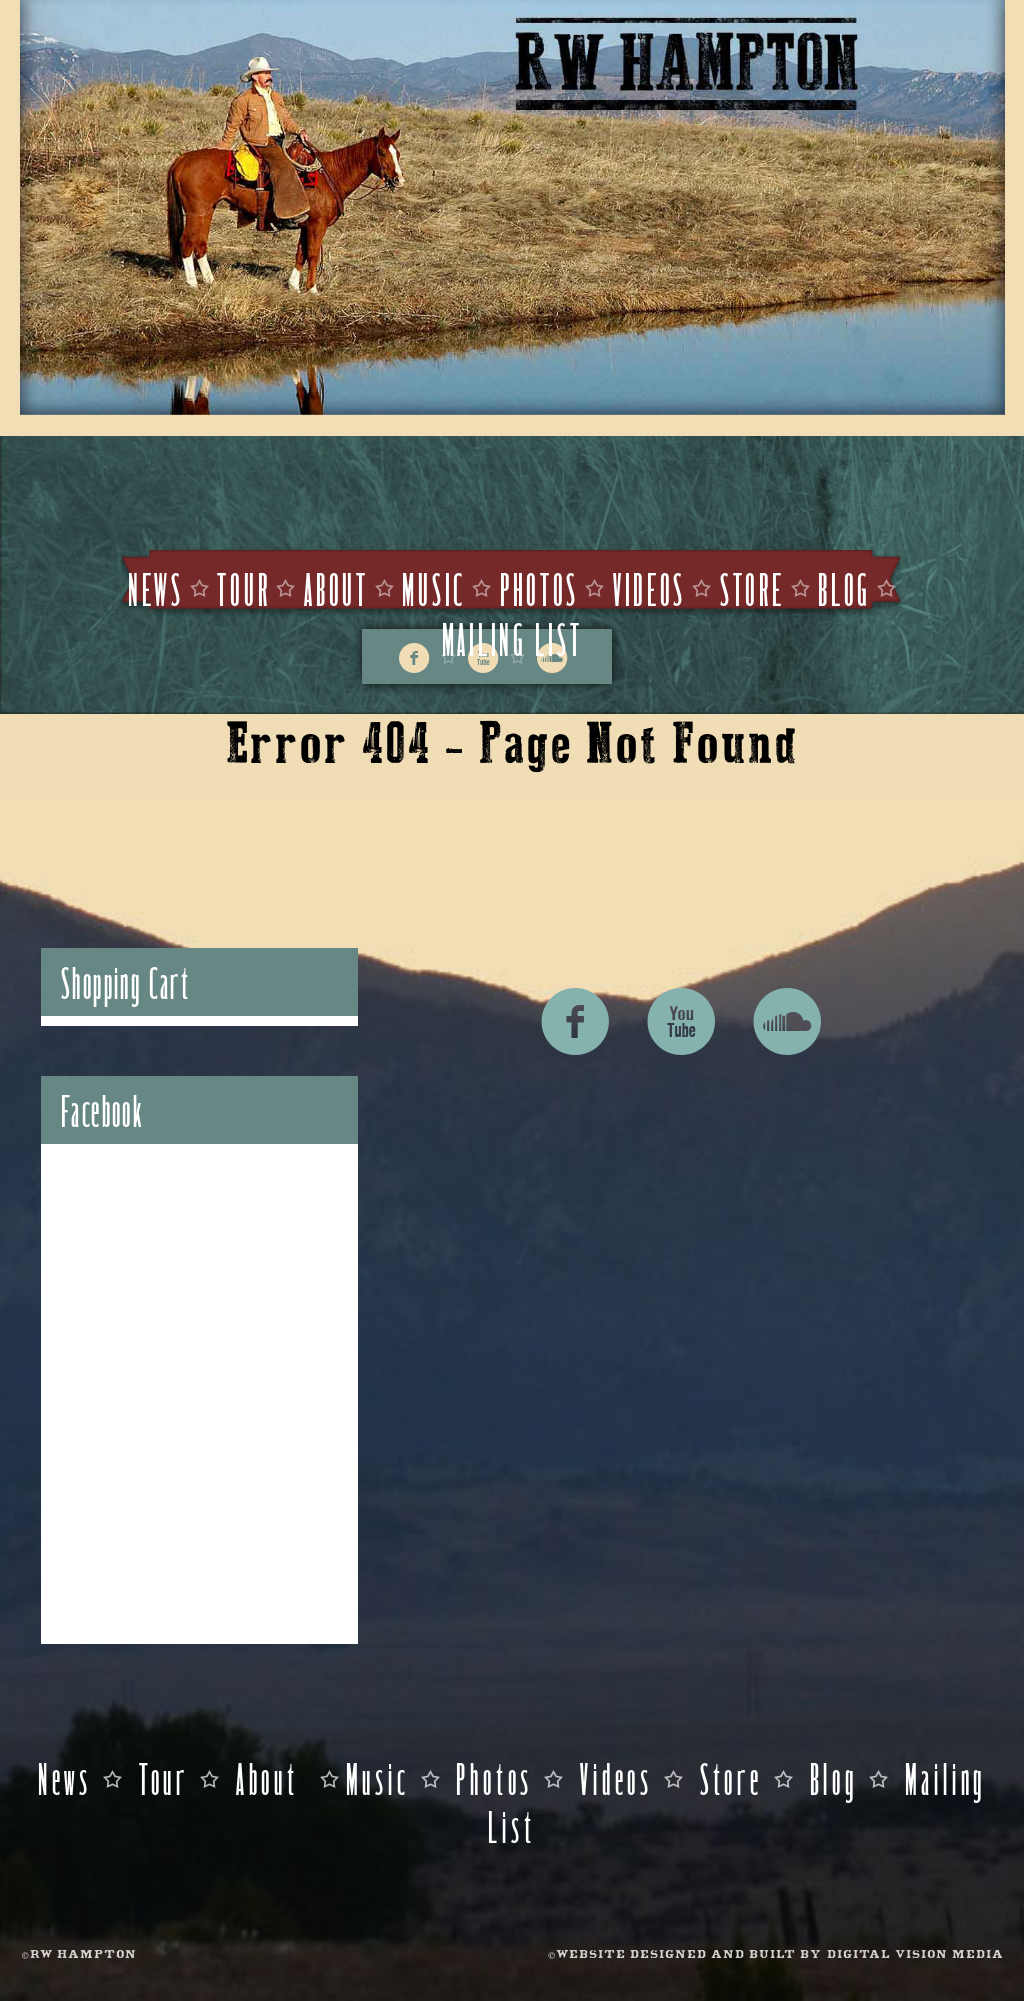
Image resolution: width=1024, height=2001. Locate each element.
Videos (649, 587)
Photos (539, 587)
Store (752, 587)
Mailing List (512, 637)
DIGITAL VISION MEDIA (915, 1955)
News (156, 587)
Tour (243, 587)
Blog (844, 587)
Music (434, 587)
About (336, 587)
